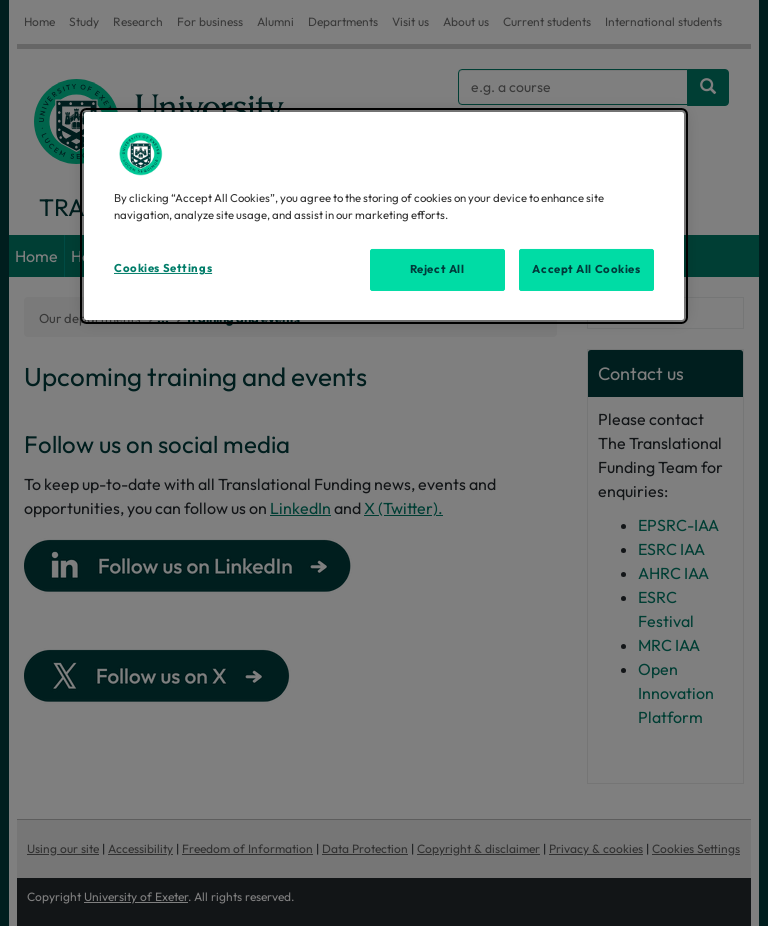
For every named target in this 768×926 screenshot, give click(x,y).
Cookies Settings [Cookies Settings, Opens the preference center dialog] (163, 268)
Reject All (437, 269)
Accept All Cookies (586, 269)
